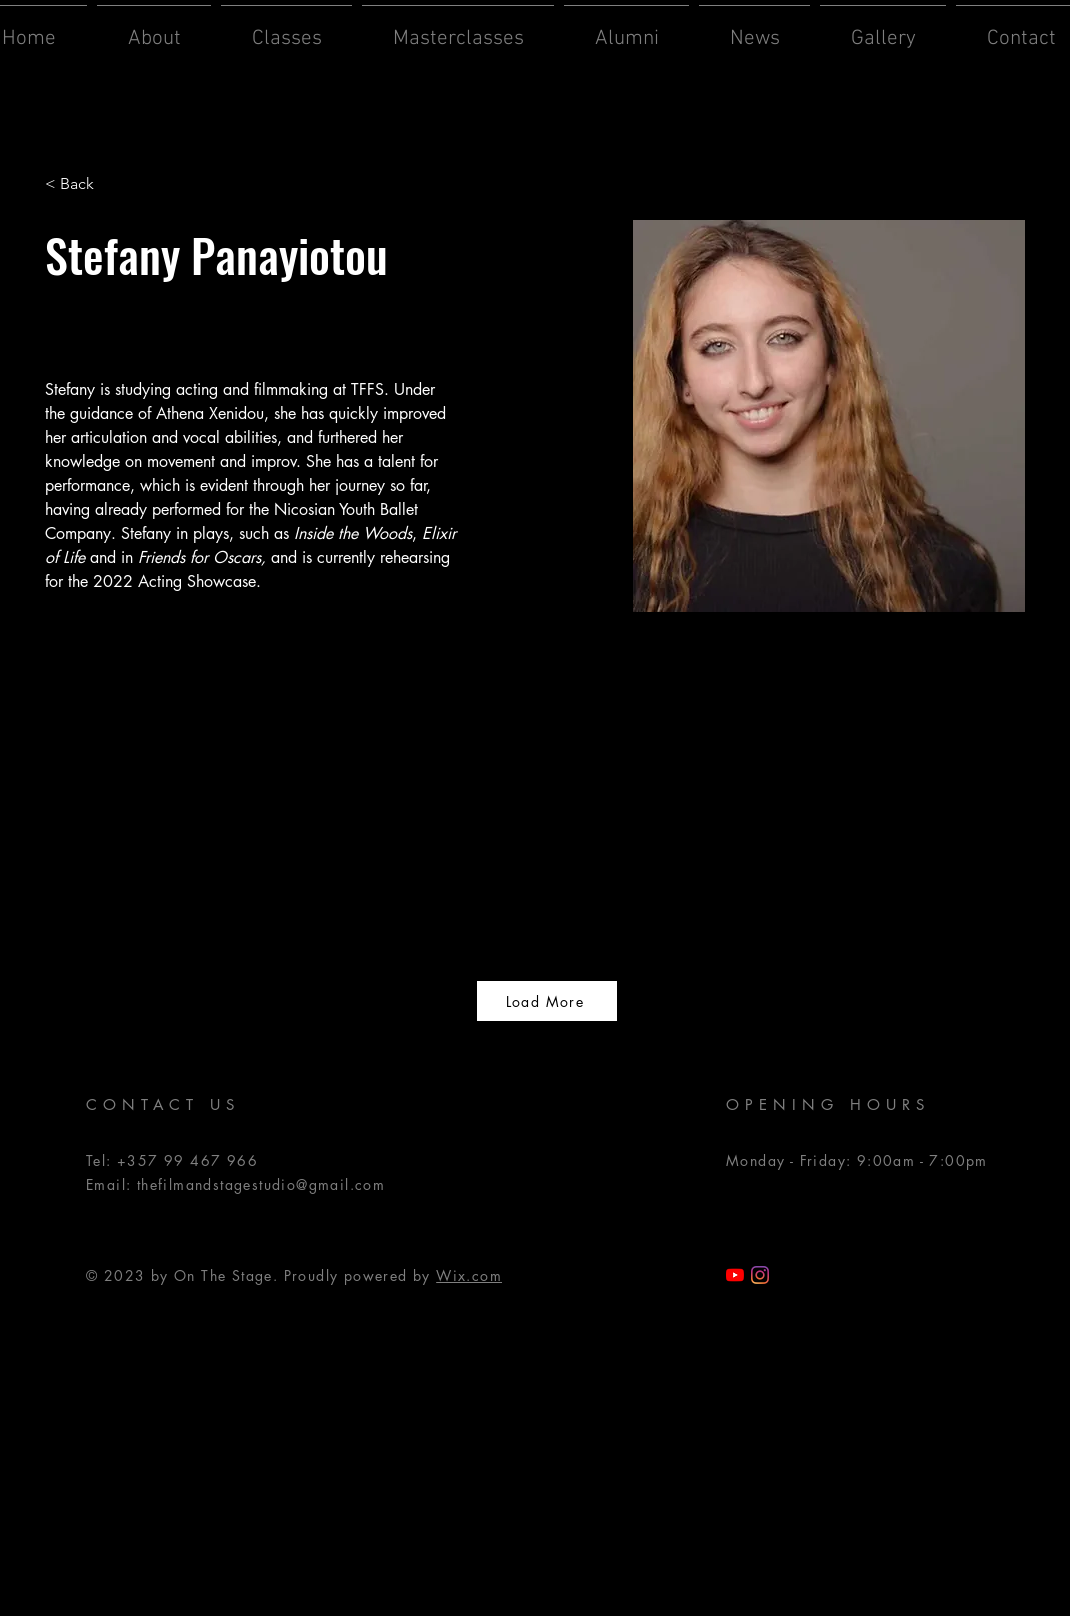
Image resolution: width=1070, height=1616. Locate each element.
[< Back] (84, 184)
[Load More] (547, 1001)
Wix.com (469, 1275)
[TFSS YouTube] (735, 1275)
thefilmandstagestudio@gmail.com (261, 1184)
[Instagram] (760, 1275)
